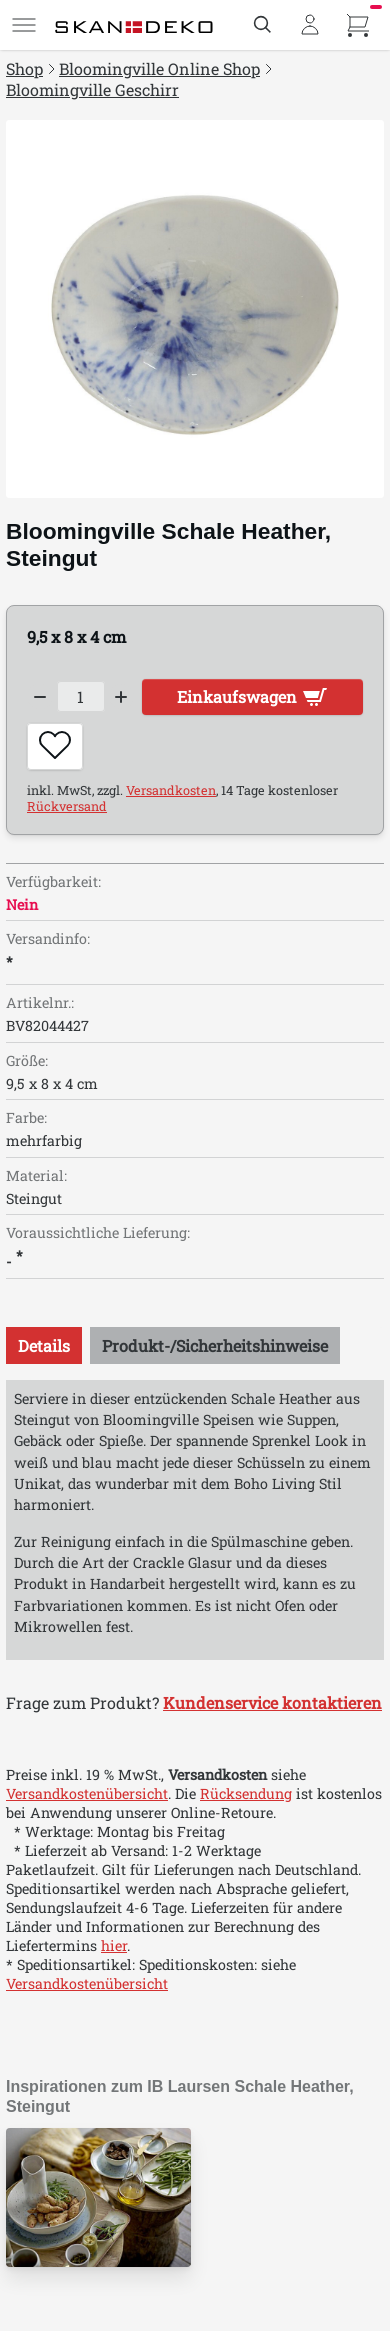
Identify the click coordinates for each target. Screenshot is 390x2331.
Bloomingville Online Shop (159, 68)
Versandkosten (171, 790)
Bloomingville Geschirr (92, 89)
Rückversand (67, 806)
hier (114, 1945)
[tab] (44, 1345)
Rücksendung (246, 1793)
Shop (24, 68)
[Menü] (24, 25)
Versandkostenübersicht (87, 1793)
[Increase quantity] (122, 697)
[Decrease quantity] (40, 697)
